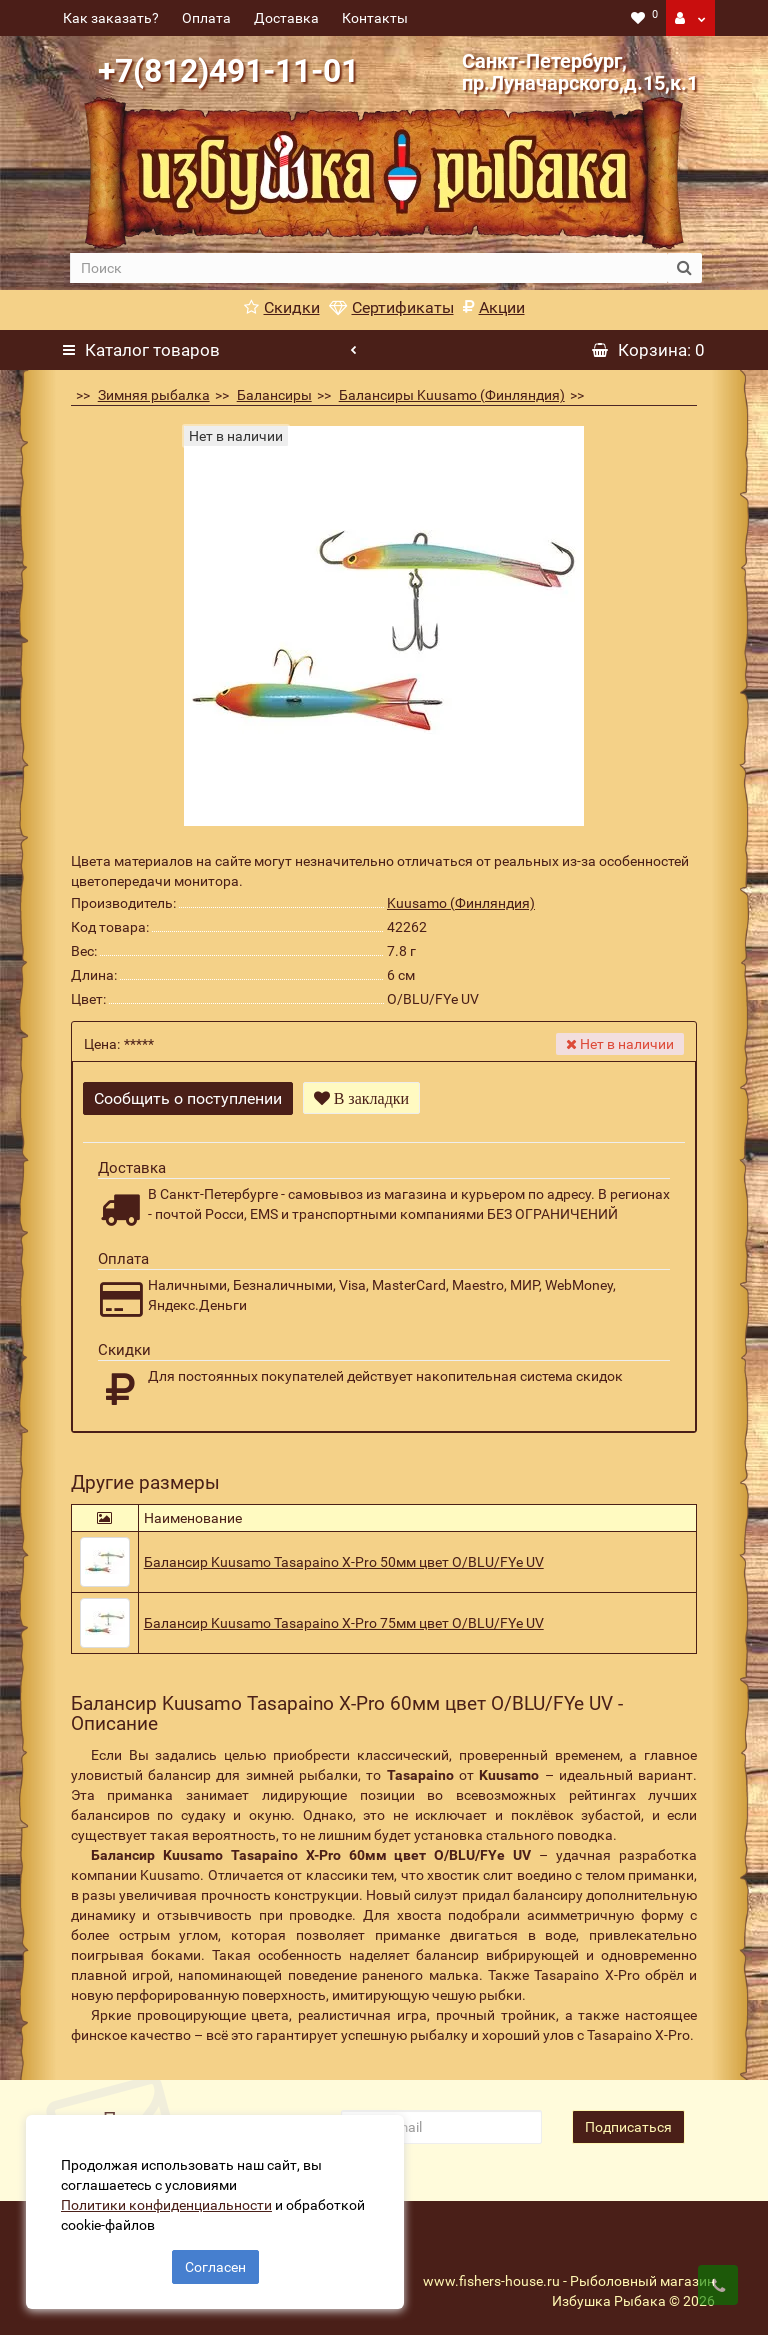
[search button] (684, 268)
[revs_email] (441, 2121)
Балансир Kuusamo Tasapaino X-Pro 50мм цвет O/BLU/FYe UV (344, 1555)
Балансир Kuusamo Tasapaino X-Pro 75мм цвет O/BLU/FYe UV (344, 1616)
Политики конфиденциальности (170, 2201)
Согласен (215, 2263)
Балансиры (274, 395)
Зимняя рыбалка (154, 395)
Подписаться (628, 2121)
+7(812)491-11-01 (228, 71)
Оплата (206, 18)
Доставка (286, 18)
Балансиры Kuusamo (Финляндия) (452, 395)
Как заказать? (111, 18)
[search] (368, 268)
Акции (494, 307)
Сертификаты (391, 307)
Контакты (375, 18)
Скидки (282, 307)
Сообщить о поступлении (188, 1098)
